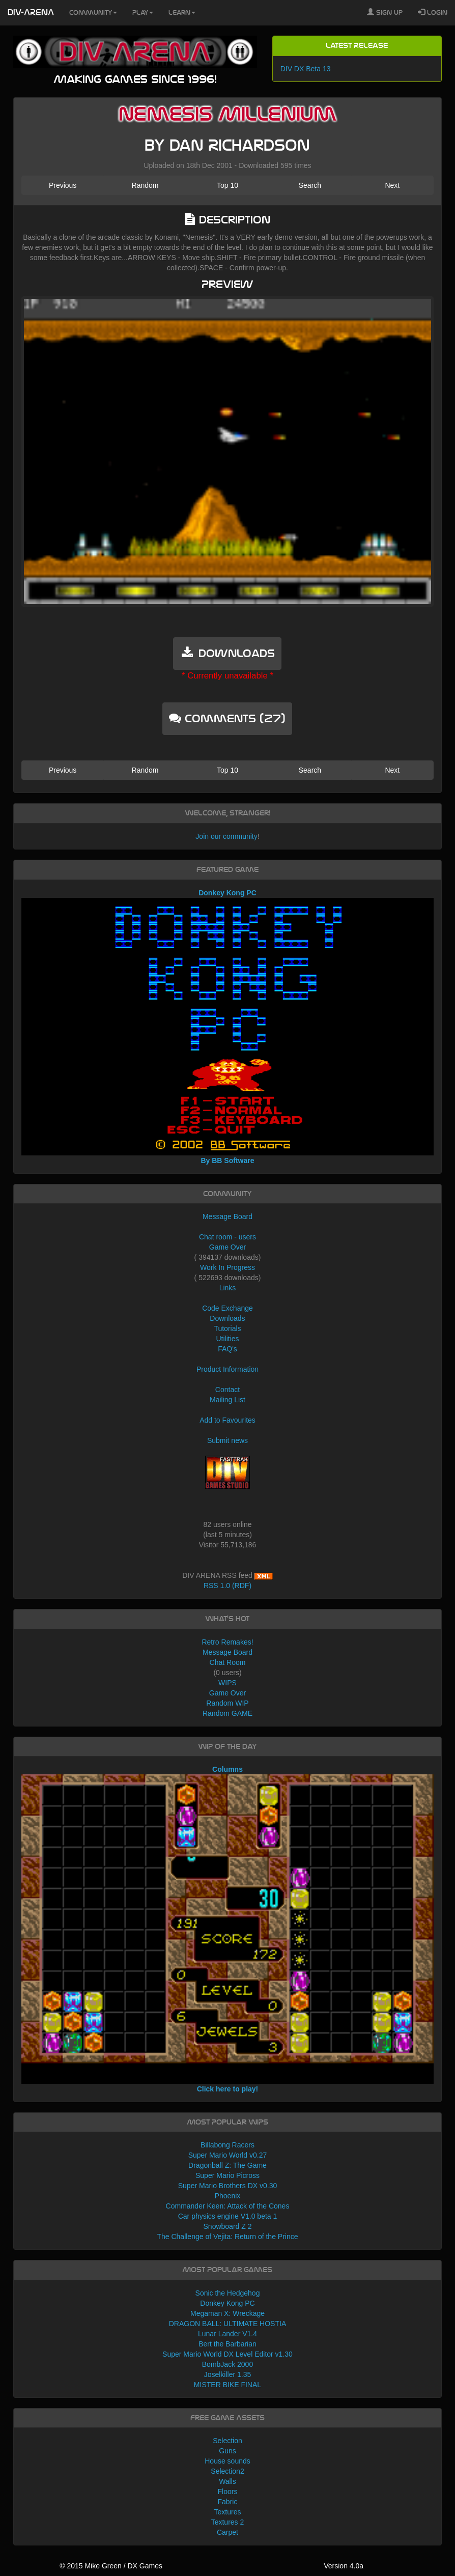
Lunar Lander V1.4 (227, 2334)
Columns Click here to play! (227, 1928)
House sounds (227, 2461)
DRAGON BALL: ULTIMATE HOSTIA (228, 2323)
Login (432, 12)
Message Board (227, 1216)
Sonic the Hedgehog (227, 2293)
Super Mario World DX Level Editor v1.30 (227, 2354)
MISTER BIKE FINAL (227, 2385)
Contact (227, 1389)
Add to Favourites (227, 1420)
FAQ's (227, 1349)
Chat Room (228, 1662)
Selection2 (227, 2471)
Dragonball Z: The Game (227, 2165)
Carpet (227, 2532)
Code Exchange (227, 1308)
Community (93, 12)
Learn (181, 12)
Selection (227, 2441)
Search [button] (310, 185)
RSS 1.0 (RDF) (227, 1585)
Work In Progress (227, 1267)
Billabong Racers (227, 2145)
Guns (227, 2451)
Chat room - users (227, 1237)
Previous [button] (62, 185)
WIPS (227, 1683)
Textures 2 (227, 2522)
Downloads (227, 1318)
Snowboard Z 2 (228, 2226)
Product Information (227, 1369)
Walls (227, 2481)
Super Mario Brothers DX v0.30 (227, 2186)
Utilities (227, 1339)
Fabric (228, 2502)
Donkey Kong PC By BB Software (227, 1027)
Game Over (227, 1247)
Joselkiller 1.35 (227, 2374)
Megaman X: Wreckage (227, 2313)
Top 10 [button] (227, 185)
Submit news (227, 1440)
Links (227, 1288)
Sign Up (385, 12)
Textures (227, 2512)
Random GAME (227, 1713)
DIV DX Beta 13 (305, 69)
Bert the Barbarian (227, 2344)
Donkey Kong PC (227, 2303)
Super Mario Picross (227, 2175)
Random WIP (227, 1703)
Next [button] (392, 185)
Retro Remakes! (227, 1642)
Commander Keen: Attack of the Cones (228, 2206)
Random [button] (145, 185)
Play (142, 12)
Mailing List (227, 1400)
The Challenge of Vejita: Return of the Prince (227, 2236)
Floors (228, 2491)
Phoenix (228, 2196)
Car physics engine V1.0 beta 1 (227, 2216)
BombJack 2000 (227, 2364)
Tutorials (227, 1328)
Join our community (226, 836)
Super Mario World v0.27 (227, 2155)
